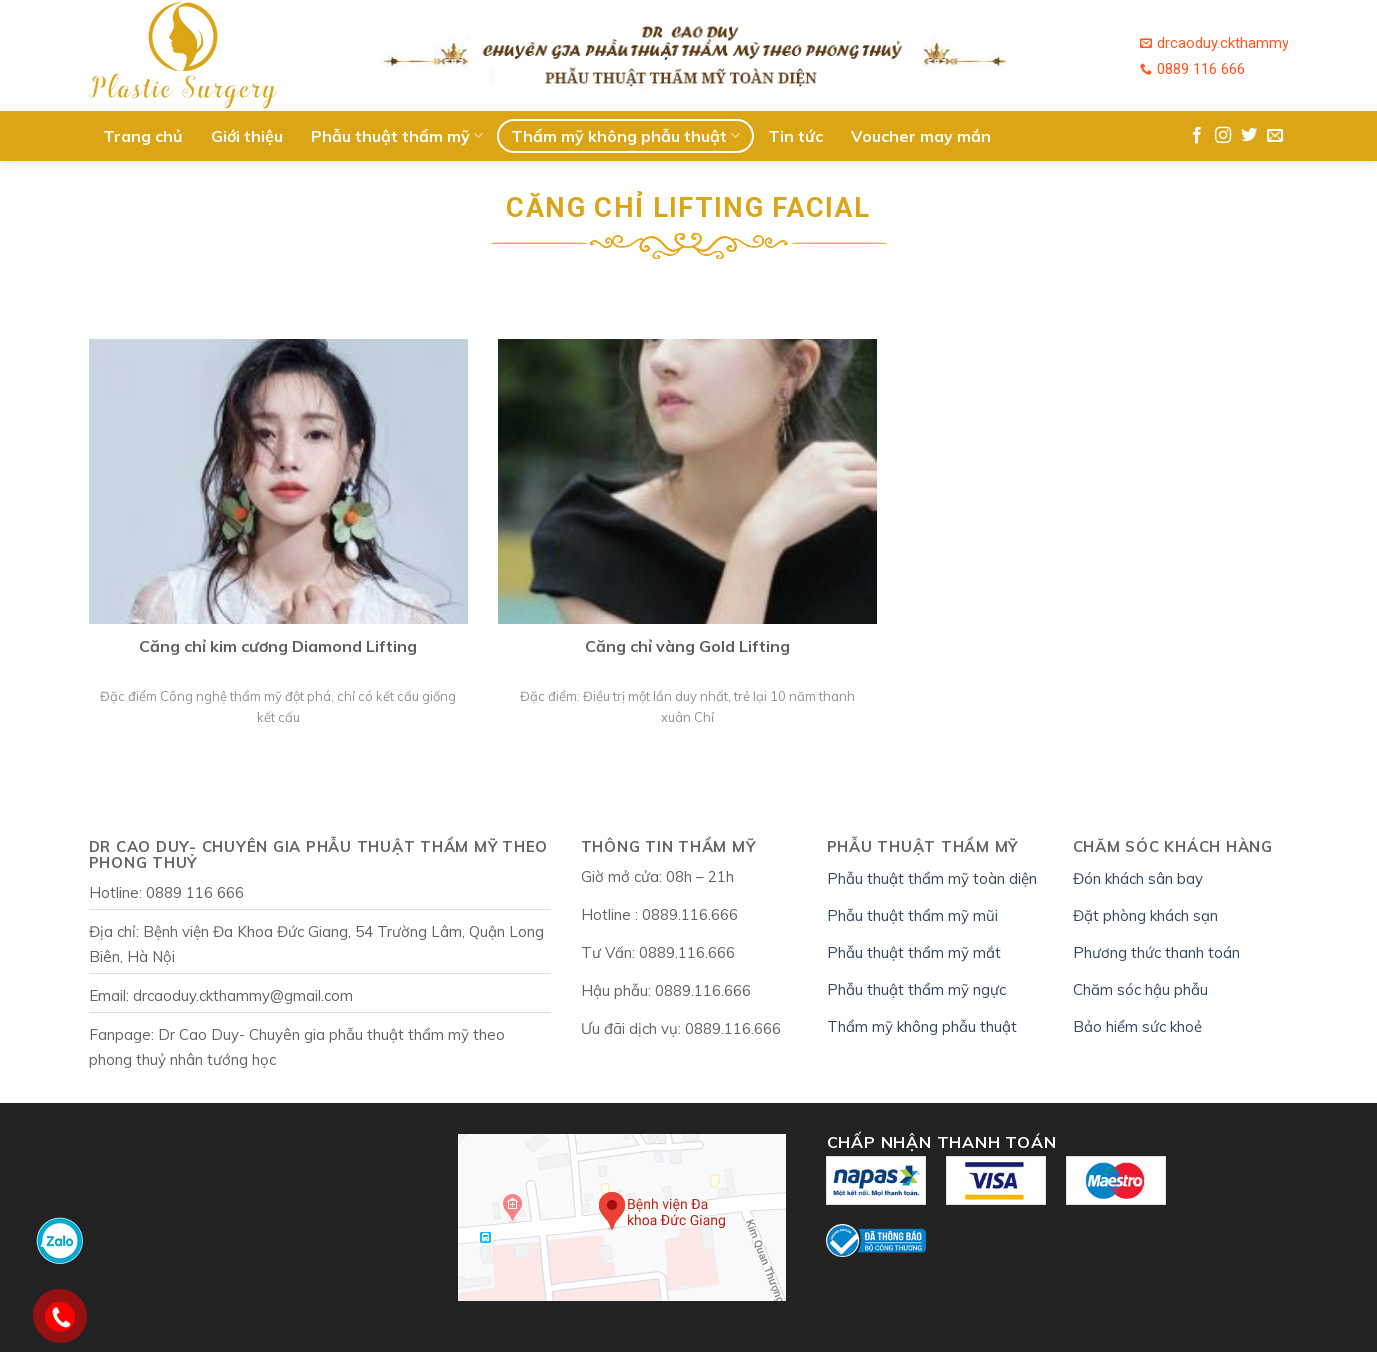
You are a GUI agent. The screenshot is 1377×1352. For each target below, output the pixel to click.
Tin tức (795, 136)
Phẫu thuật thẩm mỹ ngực (916, 989)
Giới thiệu (247, 136)
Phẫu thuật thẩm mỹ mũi (912, 915)
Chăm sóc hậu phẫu (1140, 989)
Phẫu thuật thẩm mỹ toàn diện (932, 878)
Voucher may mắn (921, 136)
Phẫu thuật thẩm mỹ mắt (914, 952)
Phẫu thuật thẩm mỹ (397, 136)
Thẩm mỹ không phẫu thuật (625, 136)
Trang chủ (143, 136)
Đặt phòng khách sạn (1145, 915)
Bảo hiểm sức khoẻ (1137, 1026)
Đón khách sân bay (1138, 878)
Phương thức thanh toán (1156, 952)
